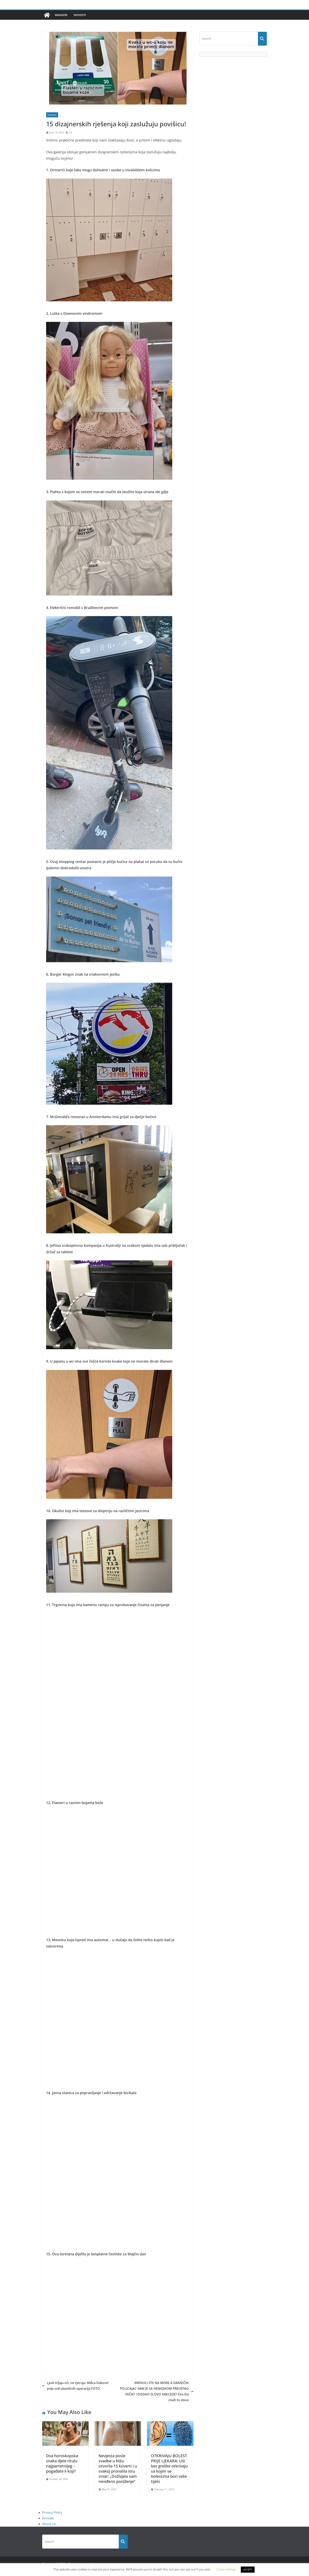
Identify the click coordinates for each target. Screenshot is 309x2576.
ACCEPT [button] (247, 2569)
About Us (49, 2524)
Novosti (80, 15)
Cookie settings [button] (226, 2569)
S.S (70, 132)
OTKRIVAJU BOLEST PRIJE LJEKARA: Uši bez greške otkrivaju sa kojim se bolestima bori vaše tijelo (169, 2468)
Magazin (61, 15)
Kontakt (48, 2518)
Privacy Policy (52, 2512)
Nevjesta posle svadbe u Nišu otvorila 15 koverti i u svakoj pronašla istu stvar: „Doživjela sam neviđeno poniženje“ (118, 2468)
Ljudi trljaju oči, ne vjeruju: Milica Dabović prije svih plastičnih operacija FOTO (75, 2386)
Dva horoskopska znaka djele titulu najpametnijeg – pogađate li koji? (62, 2463)
